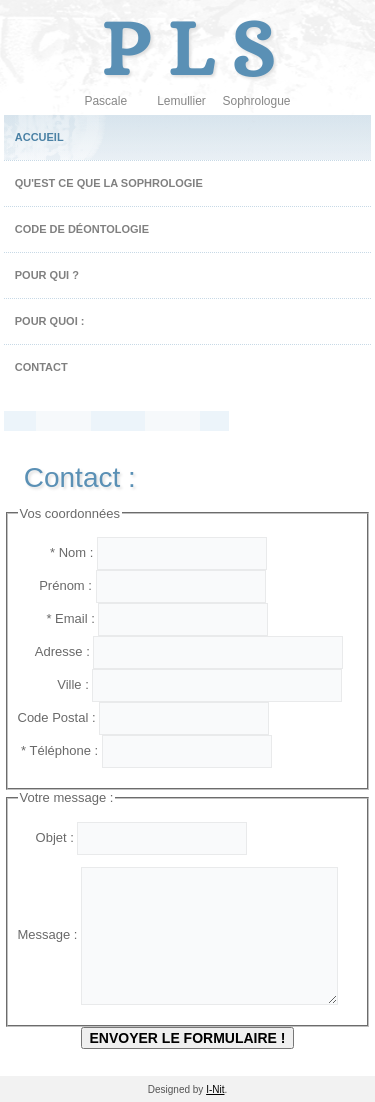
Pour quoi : (50, 321)
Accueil (39, 137)
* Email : (58, 618)
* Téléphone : (60, 750)
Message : (50, 934)
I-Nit (215, 1089)
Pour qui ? (47, 275)
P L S (187, 48)
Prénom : (57, 585)
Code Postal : (59, 717)
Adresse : (56, 651)
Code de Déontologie (82, 229)
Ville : (55, 684)
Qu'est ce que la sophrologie (109, 183)
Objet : (48, 837)
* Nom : (57, 552)
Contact (41, 367)
